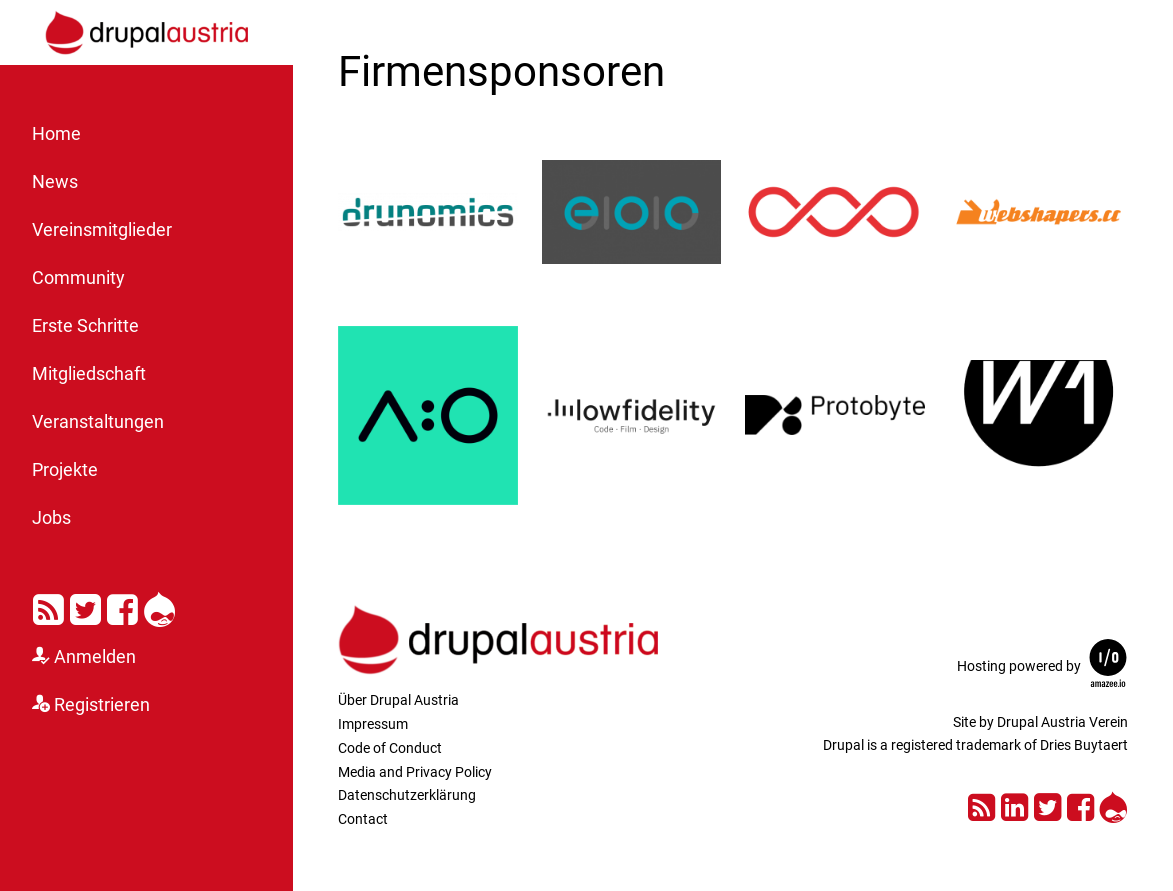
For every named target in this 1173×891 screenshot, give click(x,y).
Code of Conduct (390, 748)
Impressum (373, 724)
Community (78, 278)
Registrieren (102, 705)
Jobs (51, 518)
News (55, 182)
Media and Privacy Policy (415, 772)
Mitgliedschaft (89, 374)
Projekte (65, 470)
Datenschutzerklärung (407, 795)
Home (56, 134)
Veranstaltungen (98, 422)
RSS (48, 606)
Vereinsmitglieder (102, 230)
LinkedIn (1014, 804)
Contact (363, 819)
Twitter (85, 606)
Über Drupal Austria (398, 700)
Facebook (122, 606)
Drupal (159, 606)
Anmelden (95, 657)
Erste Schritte (85, 326)
